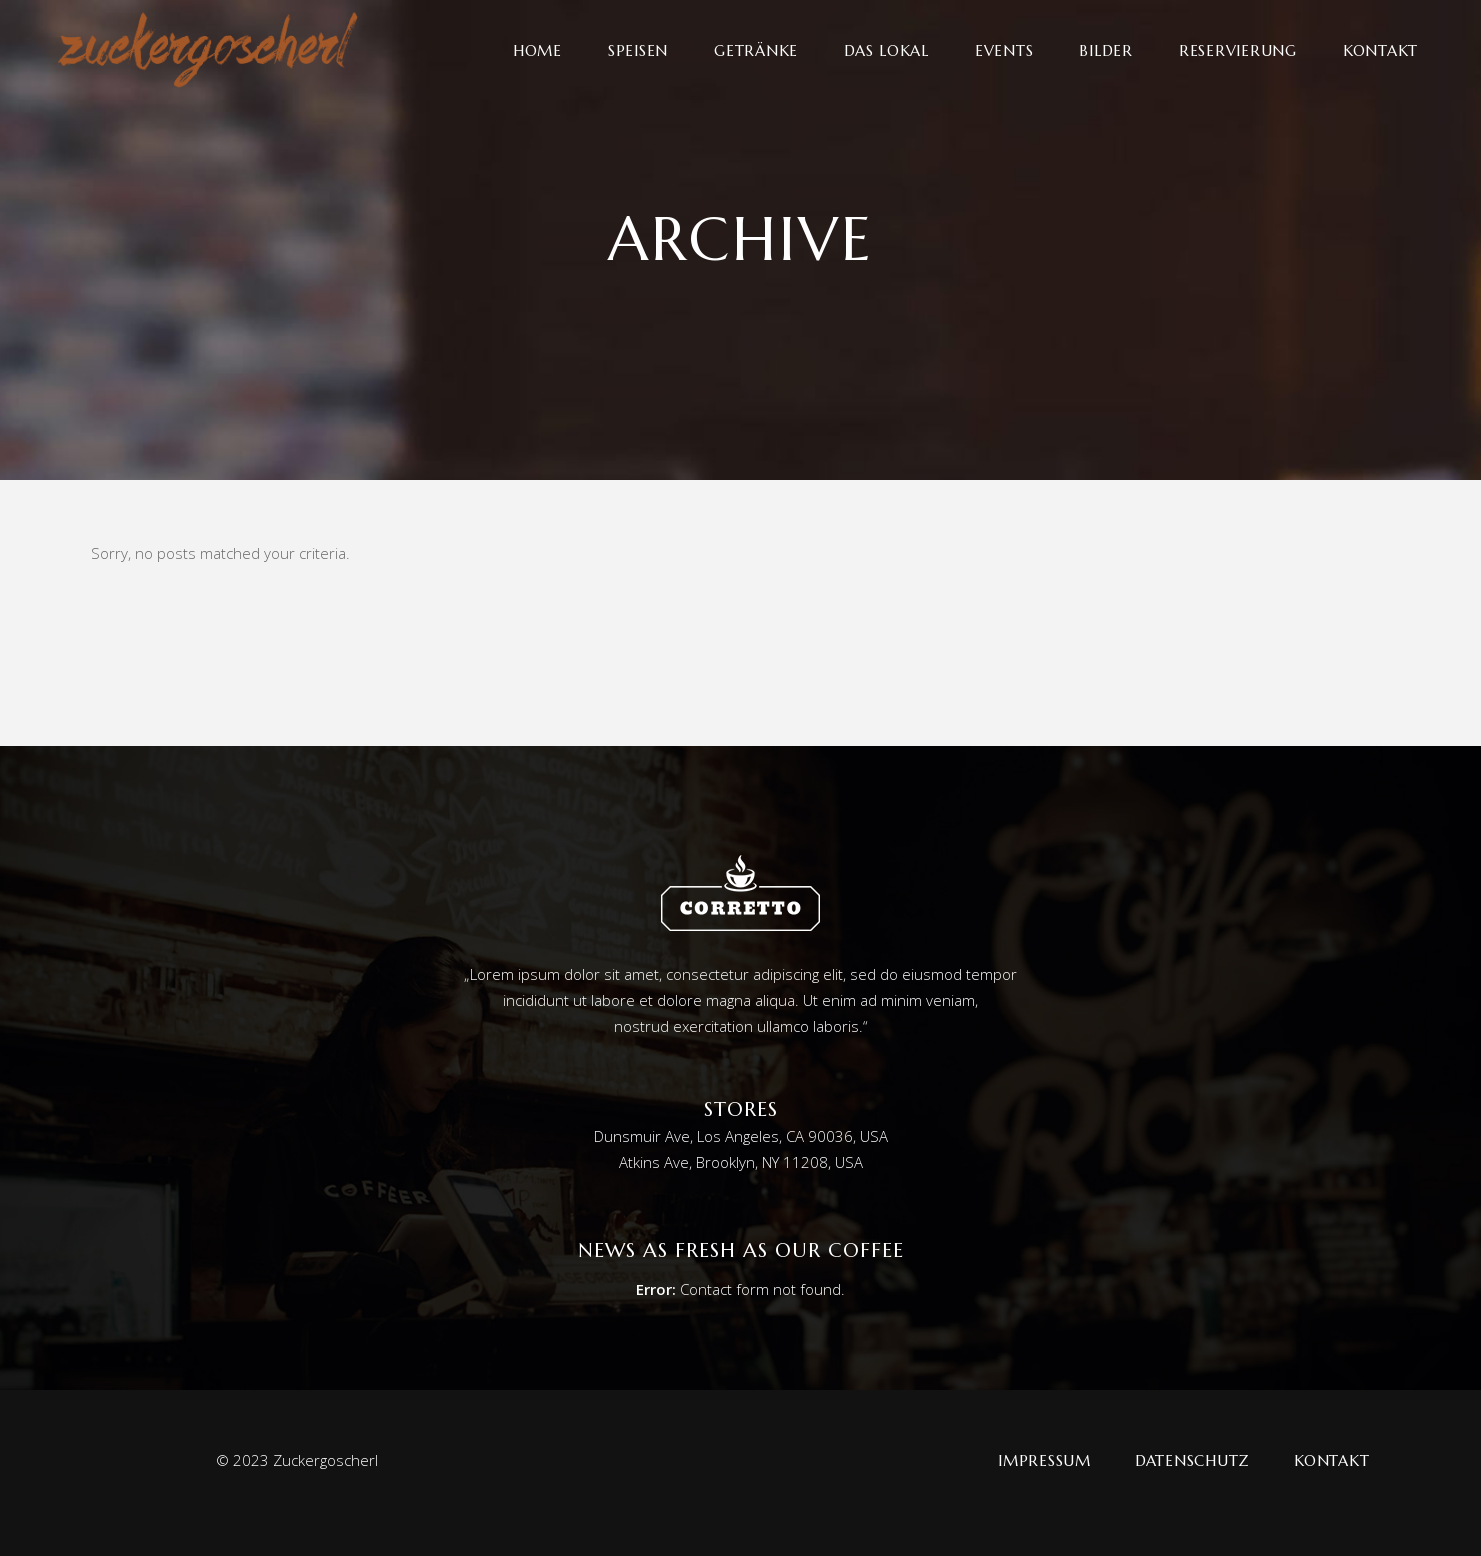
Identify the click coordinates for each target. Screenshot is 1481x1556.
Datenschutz (1192, 1460)
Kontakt (1331, 1460)
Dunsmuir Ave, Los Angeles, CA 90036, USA (741, 1136)
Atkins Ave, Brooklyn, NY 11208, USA (741, 1162)
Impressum (1044, 1460)
